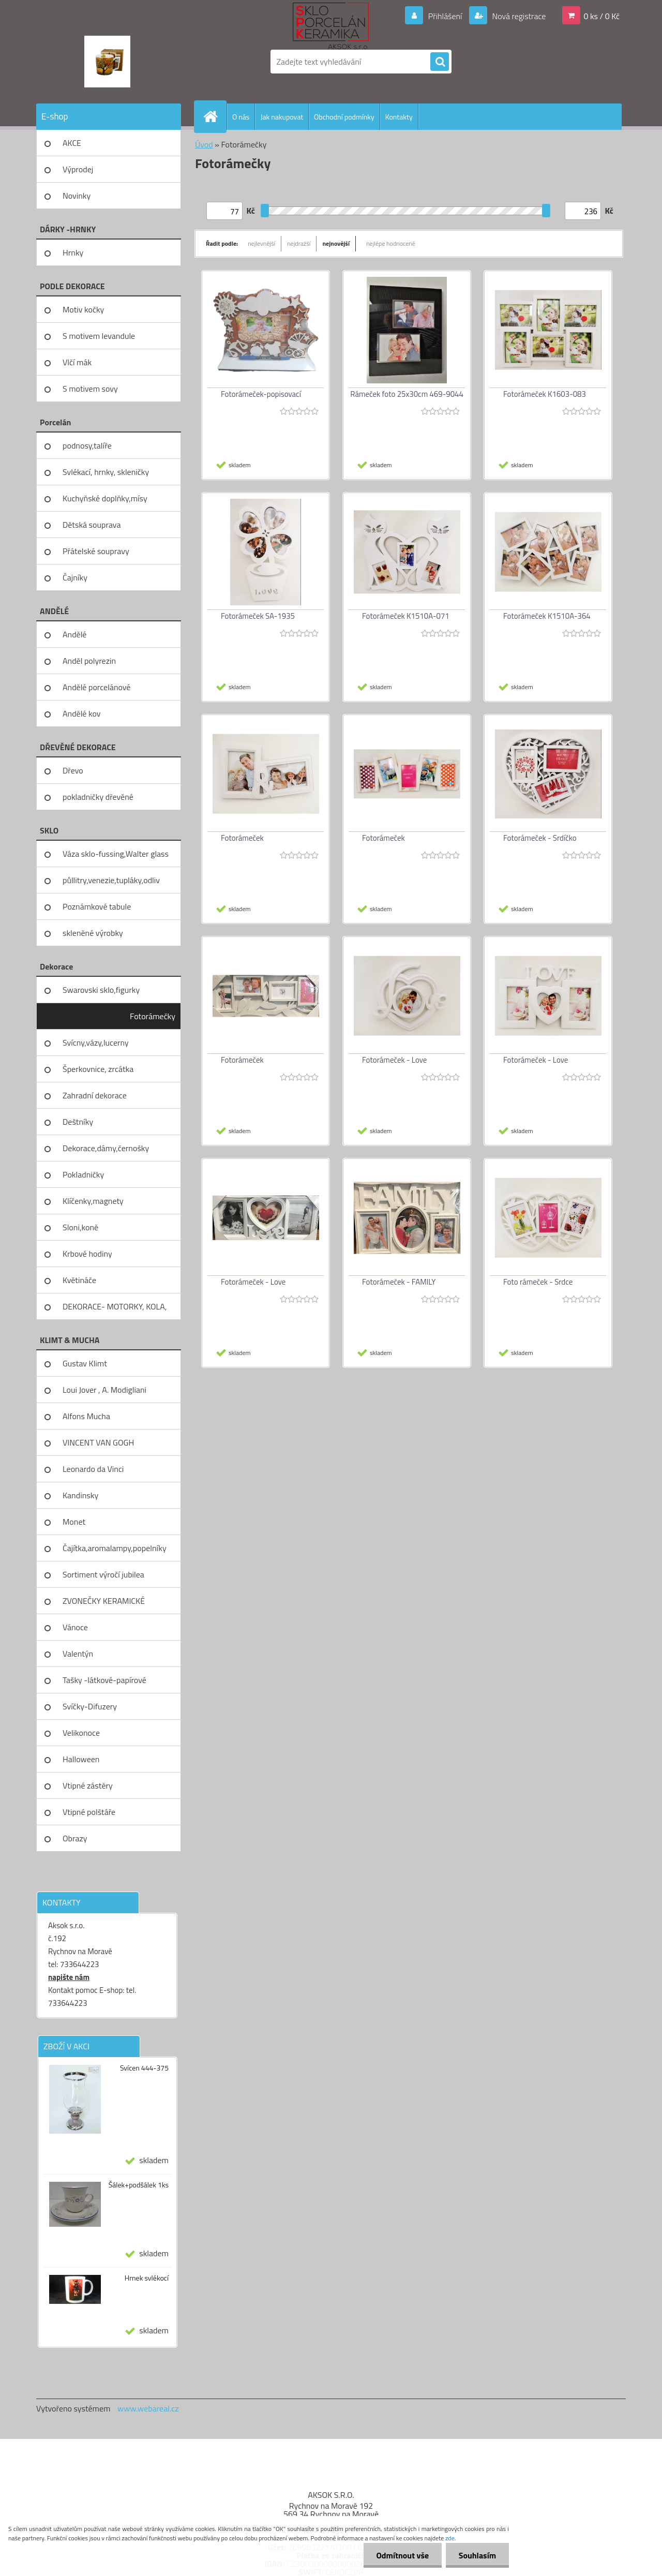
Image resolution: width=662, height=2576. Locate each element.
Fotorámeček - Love (394, 1060)
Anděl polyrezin (89, 660)
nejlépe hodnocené (390, 243)
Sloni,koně (80, 1227)
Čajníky (75, 577)
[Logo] (107, 61)
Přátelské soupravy (96, 551)
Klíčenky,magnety (93, 1201)
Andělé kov (81, 713)
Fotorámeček (242, 838)
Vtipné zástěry (88, 1785)
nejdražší (298, 243)
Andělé (74, 634)
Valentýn (78, 1653)
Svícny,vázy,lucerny (96, 1042)
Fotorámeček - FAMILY (398, 1282)
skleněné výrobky (93, 933)
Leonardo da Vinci (93, 1469)
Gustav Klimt (85, 1363)
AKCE (72, 143)
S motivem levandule (99, 336)
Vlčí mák (77, 362)
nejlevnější (261, 243)
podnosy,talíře (87, 445)
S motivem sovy (90, 388)
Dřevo (73, 770)
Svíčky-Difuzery (90, 1706)
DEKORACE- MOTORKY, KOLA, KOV (115, 1310)
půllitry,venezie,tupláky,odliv (111, 880)
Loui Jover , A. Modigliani (104, 1389)
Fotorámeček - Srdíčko (540, 838)
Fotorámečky (152, 1016)
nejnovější (336, 243)
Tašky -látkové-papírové (104, 1680)
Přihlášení (445, 16)
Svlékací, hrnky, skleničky (106, 472)
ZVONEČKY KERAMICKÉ (104, 1601)
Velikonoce (81, 1732)
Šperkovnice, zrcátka (98, 1069)
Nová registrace (518, 16)
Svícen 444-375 (144, 2068)
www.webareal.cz (148, 2408)
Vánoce (75, 1627)
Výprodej (78, 169)
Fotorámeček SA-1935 (258, 616)
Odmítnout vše (402, 2555)
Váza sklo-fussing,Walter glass (116, 853)
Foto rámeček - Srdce (538, 1282)
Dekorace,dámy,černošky (106, 1148)
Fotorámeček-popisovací (261, 394)
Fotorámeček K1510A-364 (547, 616)
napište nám (68, 1977)
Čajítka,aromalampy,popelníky (115, 1548)
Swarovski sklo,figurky (101, 990)
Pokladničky (83, 1174)
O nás (240, 116)
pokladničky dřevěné (98, 797)
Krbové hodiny (87, 1253)
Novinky (77, 195)
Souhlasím (477, 2555)
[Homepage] (215, 116)
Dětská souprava (92, 524)
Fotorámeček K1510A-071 (405, 616)
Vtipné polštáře (89, 1812)
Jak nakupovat (281, 116)
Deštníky (78, 1121)
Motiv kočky (83, 309)
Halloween (81, 1759)
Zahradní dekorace (95, 1095)
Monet (74, 1521)
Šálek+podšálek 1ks (139, 2184)
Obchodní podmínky (344, 116)
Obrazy (75, 1838)
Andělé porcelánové (96, 687)
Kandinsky (80, 1495)
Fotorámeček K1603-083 (544, 394)
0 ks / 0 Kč (601, 16)
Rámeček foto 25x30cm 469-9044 (406, 394)
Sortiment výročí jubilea (103, 1574)
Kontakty (399, 116)
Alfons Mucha (86, 1416)
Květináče (79, 1280)
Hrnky (73, 252)
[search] (439, 62)
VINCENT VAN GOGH (98, 1442)
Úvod (204, 144)
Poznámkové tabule (97, 906)
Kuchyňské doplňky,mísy (105, 498)
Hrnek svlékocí (147, 2278)
